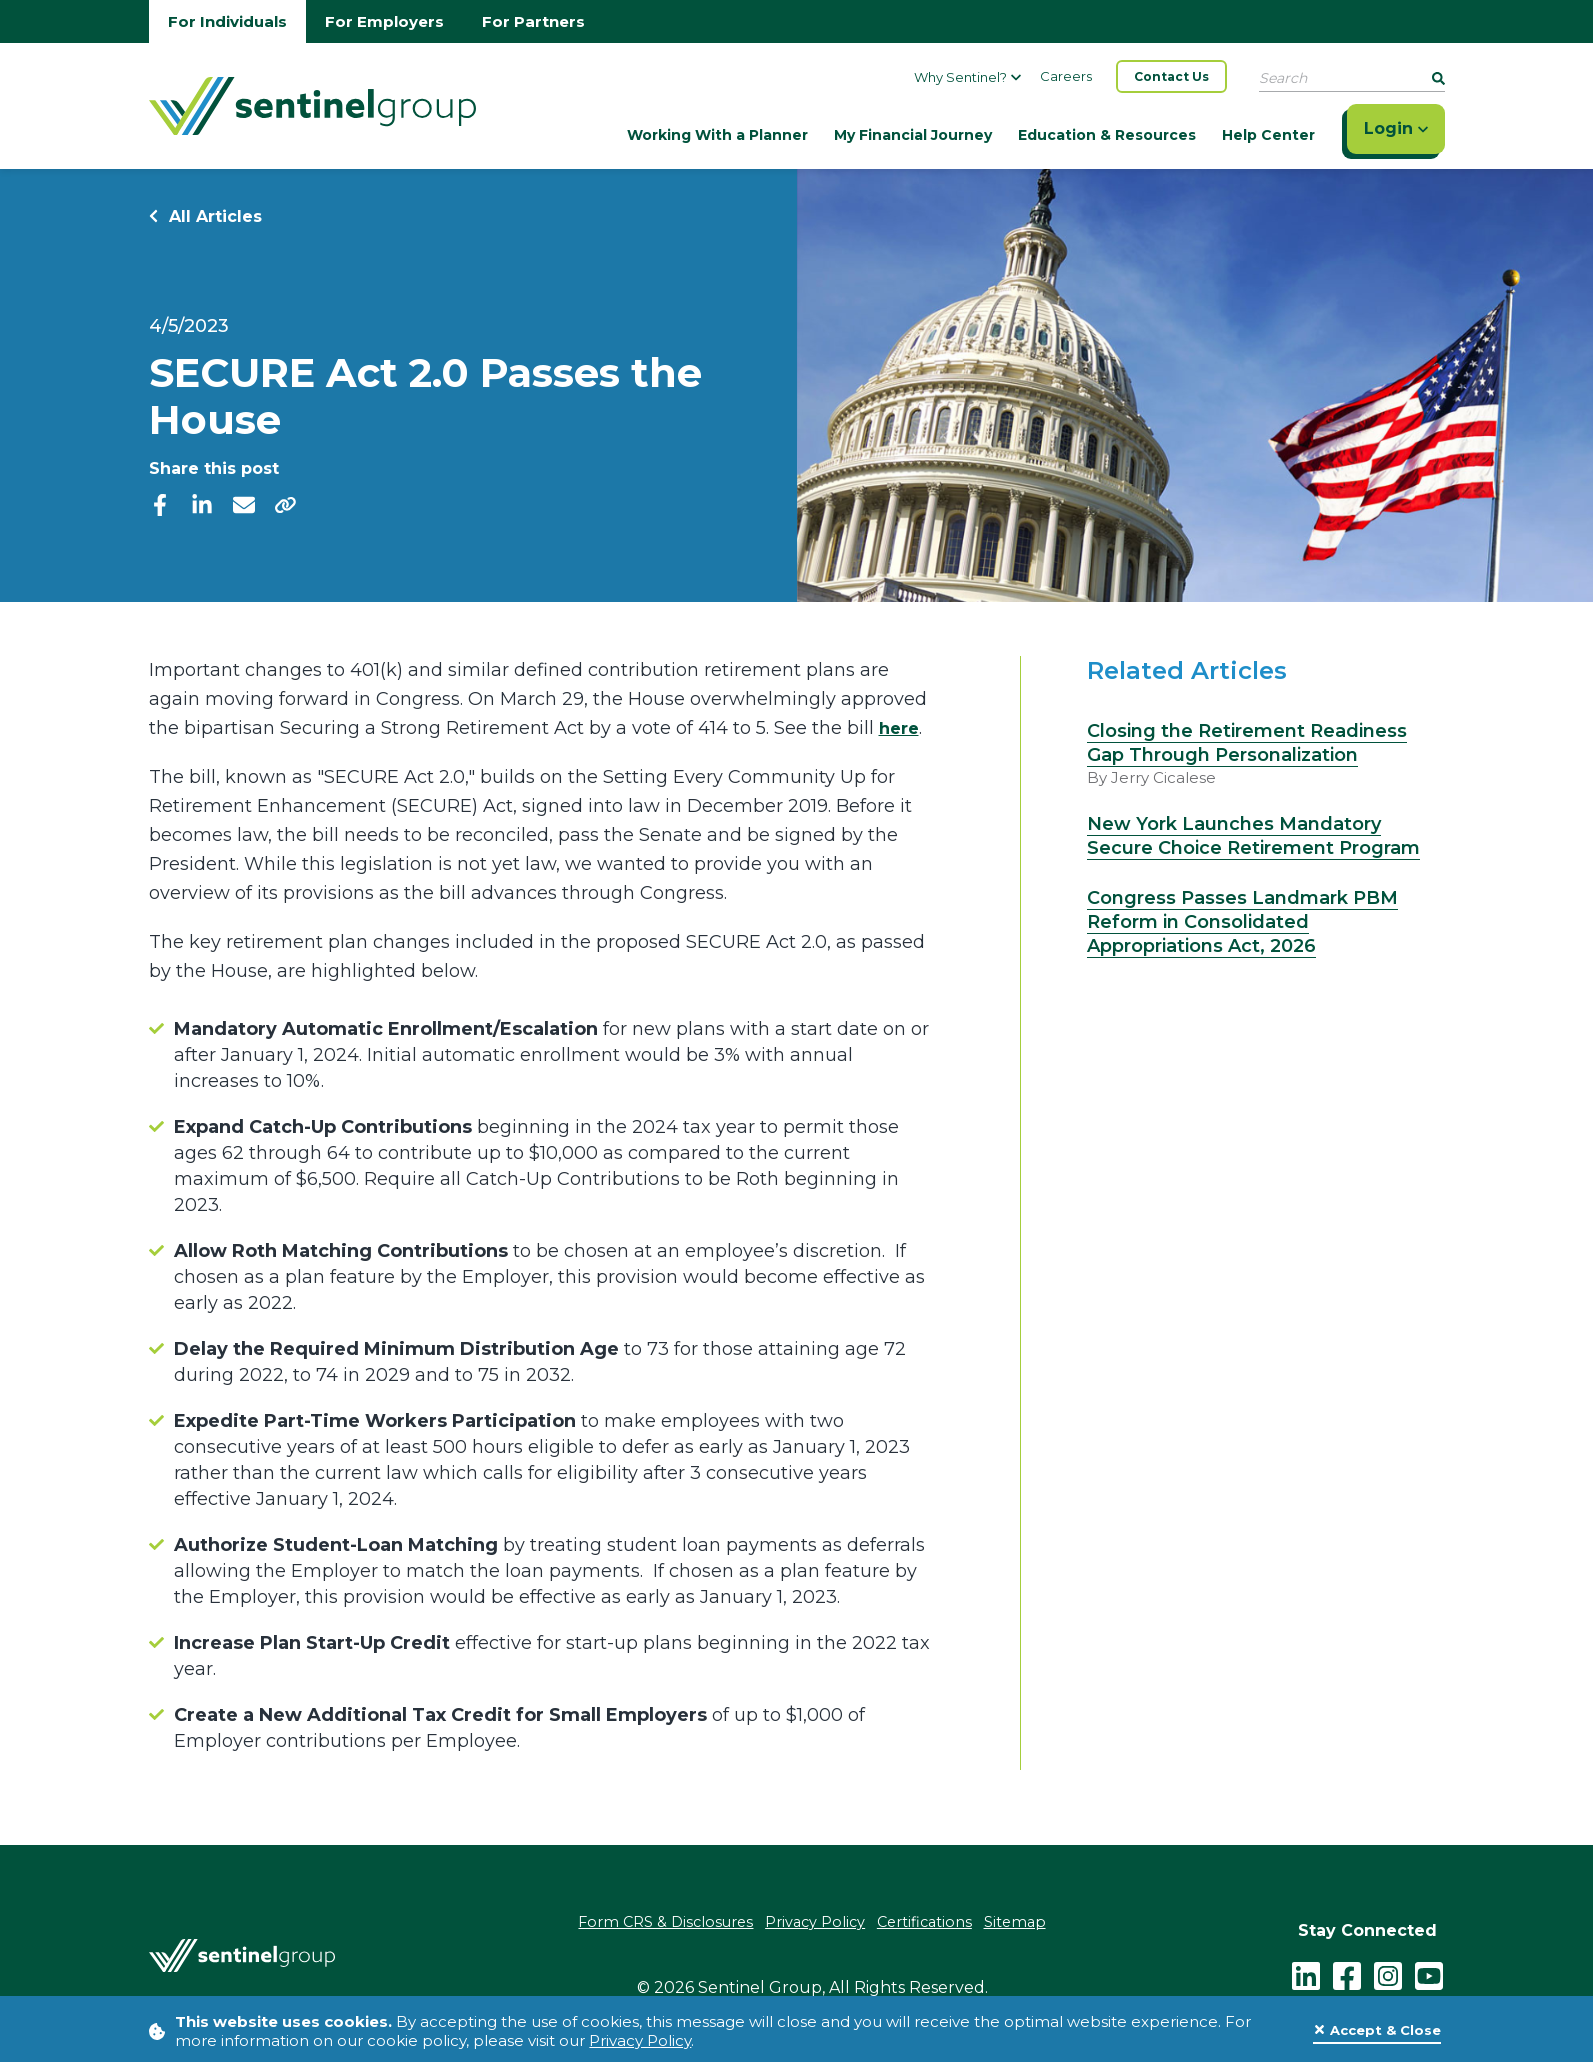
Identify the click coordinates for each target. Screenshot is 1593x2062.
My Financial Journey (913, 135)
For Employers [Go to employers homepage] (384, 21)
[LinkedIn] (1306, 1972)
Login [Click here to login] (1396, 128)
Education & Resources (1107, 135)
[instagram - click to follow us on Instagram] (1388, 1972)
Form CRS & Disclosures (656, 1922)
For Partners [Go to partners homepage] (533, 21)
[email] (244, 504)
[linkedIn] (202, 504)
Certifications (929, 1922)
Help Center (1268, 135)
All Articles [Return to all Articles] (205, 216)
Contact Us (1171, 76)
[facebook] (160, 504)
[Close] (1377, 2031)
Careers (1066, 76)
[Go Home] (312, 104)
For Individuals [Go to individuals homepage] (227, 21)
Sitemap (1026, 1922)
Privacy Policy (640, 2040)
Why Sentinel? (967, 77)
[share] (286, 505)
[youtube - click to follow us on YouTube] (1429, 1972)
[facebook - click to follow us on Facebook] (1347, 1972)
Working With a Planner (717, 135)
